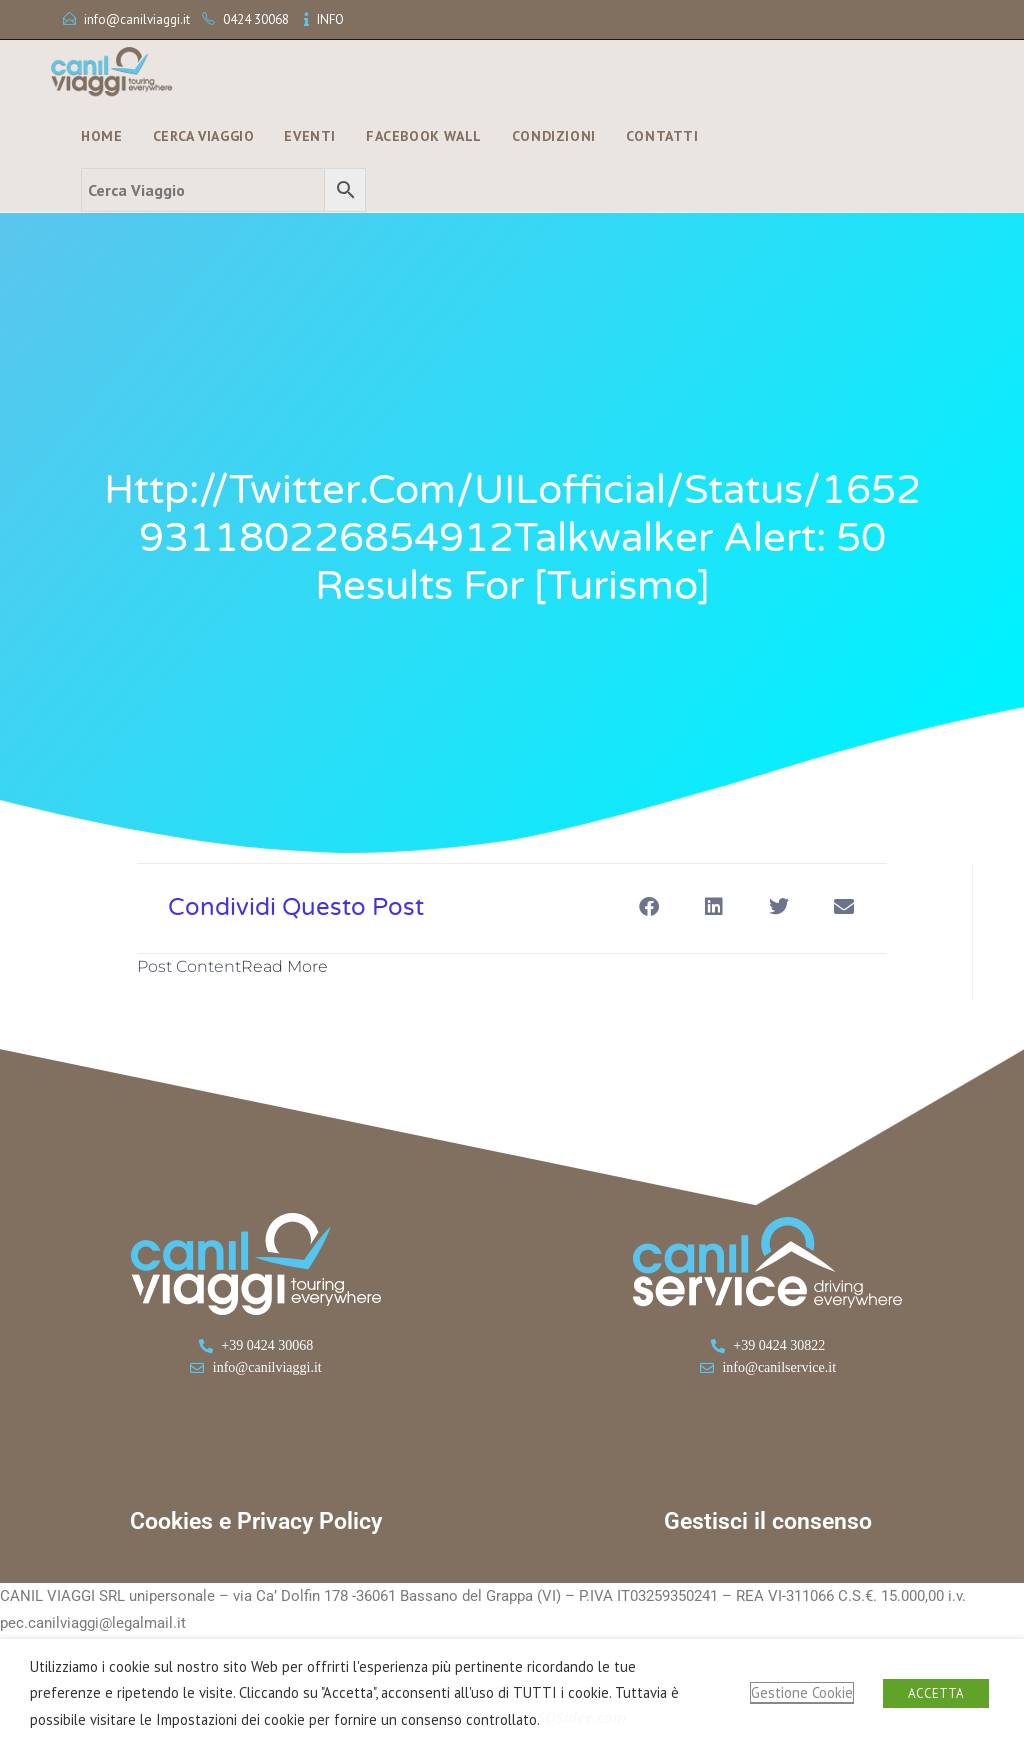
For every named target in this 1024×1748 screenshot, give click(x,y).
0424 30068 (256, 19)
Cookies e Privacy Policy (256, 1521)
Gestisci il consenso (768, 1521)
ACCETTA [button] (936, 1693)
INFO (330, 19)
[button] (648, 906)
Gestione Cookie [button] (802, 1692)
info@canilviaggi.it (137, 19)
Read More (284, 966)
